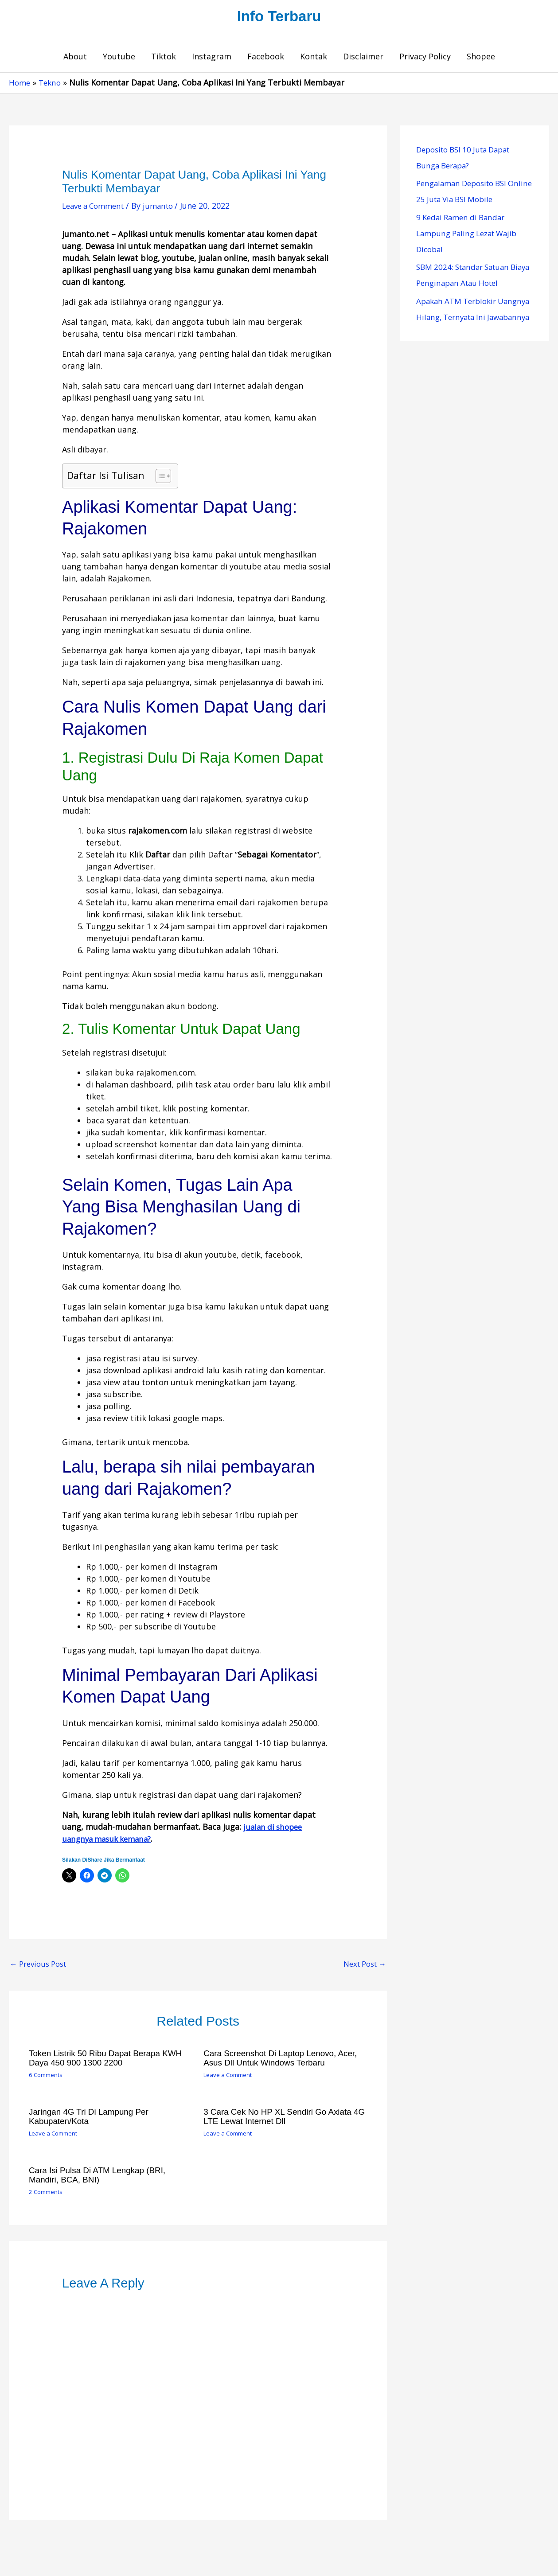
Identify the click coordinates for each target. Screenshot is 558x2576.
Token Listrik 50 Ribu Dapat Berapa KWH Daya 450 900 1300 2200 (110, 2060)
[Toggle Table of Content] (159, 477)
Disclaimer (363, 58)
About (75, 58)
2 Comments (47, 2192)
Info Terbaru (279, 17)
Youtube (119, 58)
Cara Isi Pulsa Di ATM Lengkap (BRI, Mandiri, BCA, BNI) (101, 2176)
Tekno (52, 84)
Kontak (313, 58)
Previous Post (41, 1966)
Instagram (211, 58)
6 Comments (47, 2077)
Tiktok (163, 58)
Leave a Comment (96, 208)
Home (20, 84)
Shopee (481, 58)
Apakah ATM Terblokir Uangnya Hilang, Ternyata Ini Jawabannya (471, 318)
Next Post (362, 1966)
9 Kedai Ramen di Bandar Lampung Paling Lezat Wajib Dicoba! (470, 235)
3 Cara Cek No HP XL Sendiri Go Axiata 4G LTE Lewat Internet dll (282, 2118)
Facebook (265, 58)
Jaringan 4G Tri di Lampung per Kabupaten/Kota (92, 2118)
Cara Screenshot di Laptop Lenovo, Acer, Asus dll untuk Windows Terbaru (285, 2060)
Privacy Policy (425, 58)
